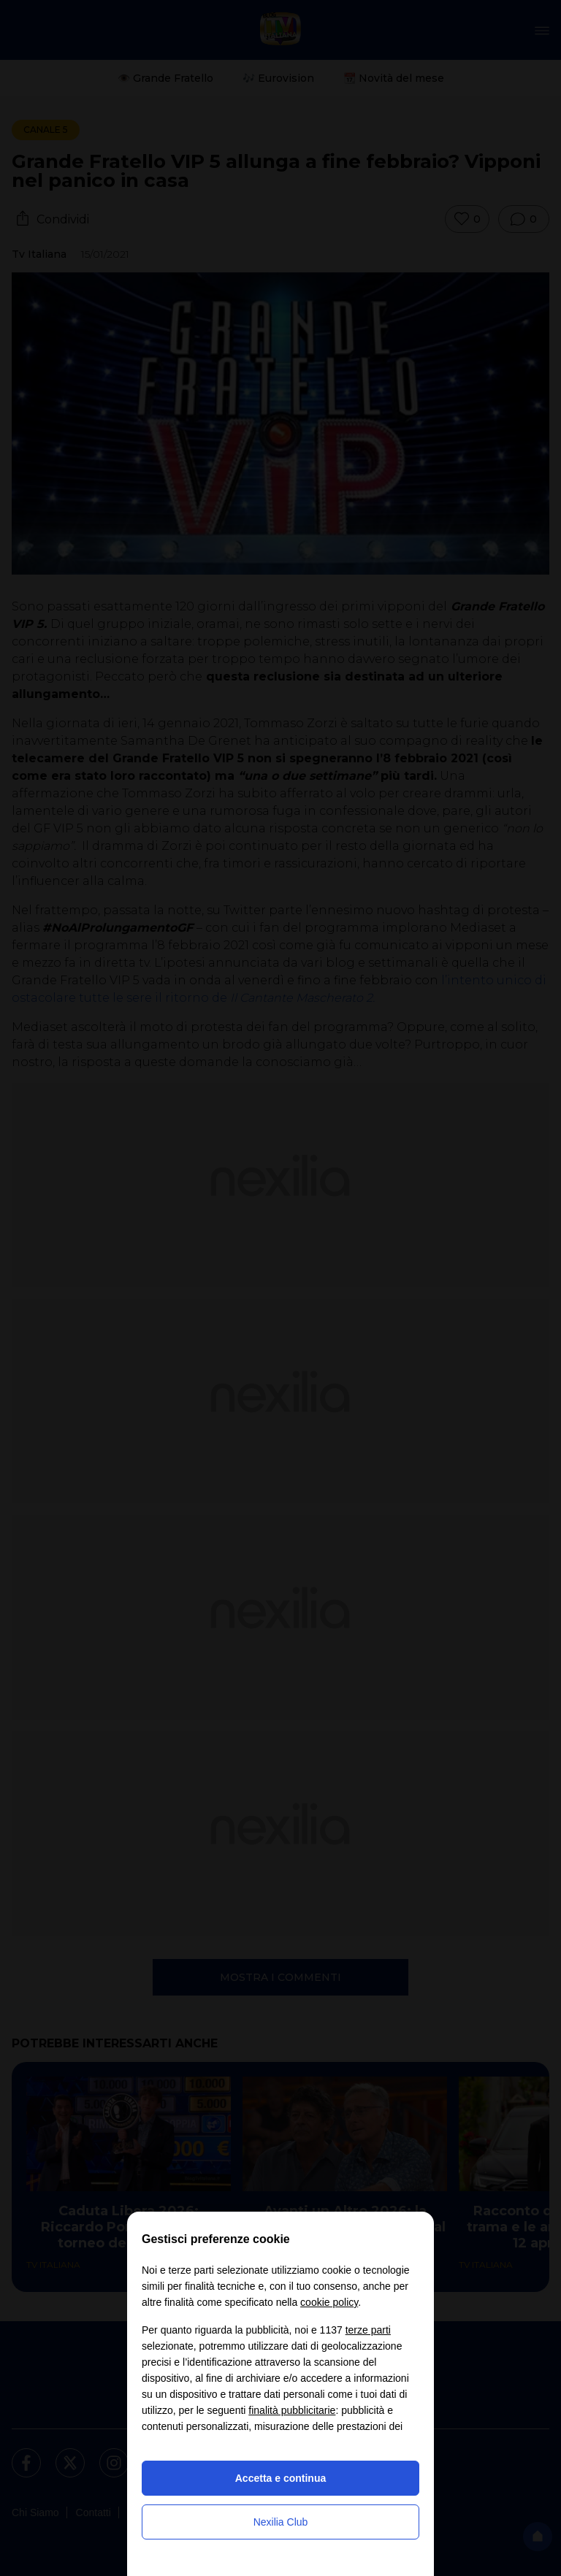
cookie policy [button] (329, 2302)
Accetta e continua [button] (280, 2478)
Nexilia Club (280, 2522)
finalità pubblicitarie (291, 2410)
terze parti (368, 2330)
